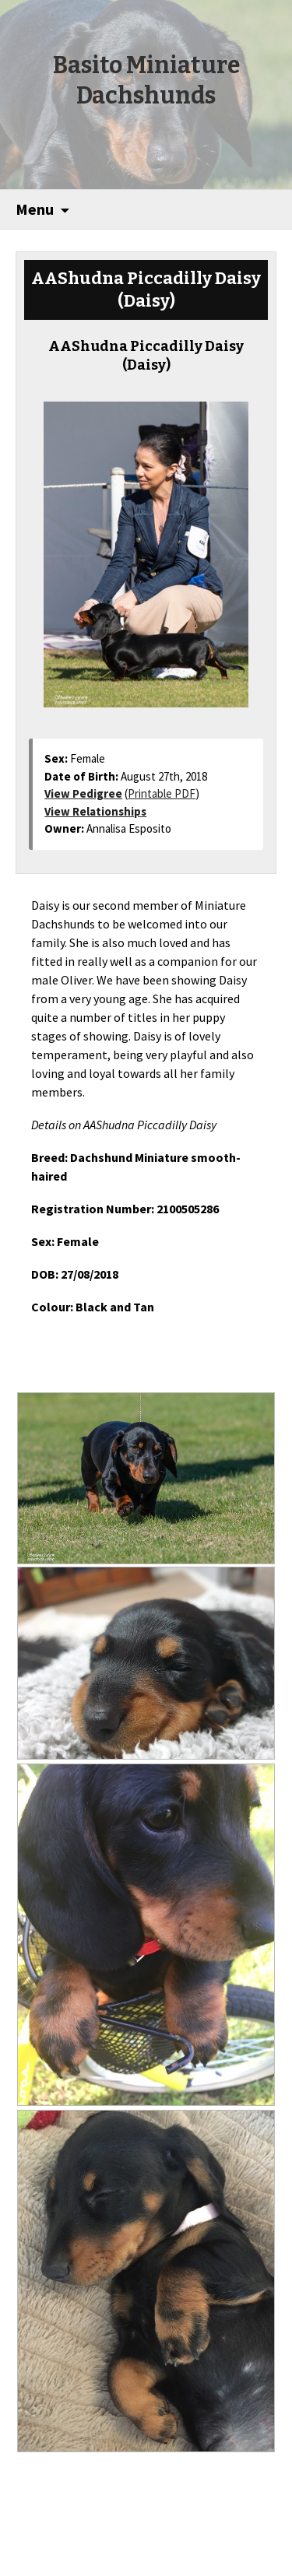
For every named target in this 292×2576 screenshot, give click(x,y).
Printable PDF (161, 793)
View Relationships (95, 811)
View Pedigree (83, 793)
